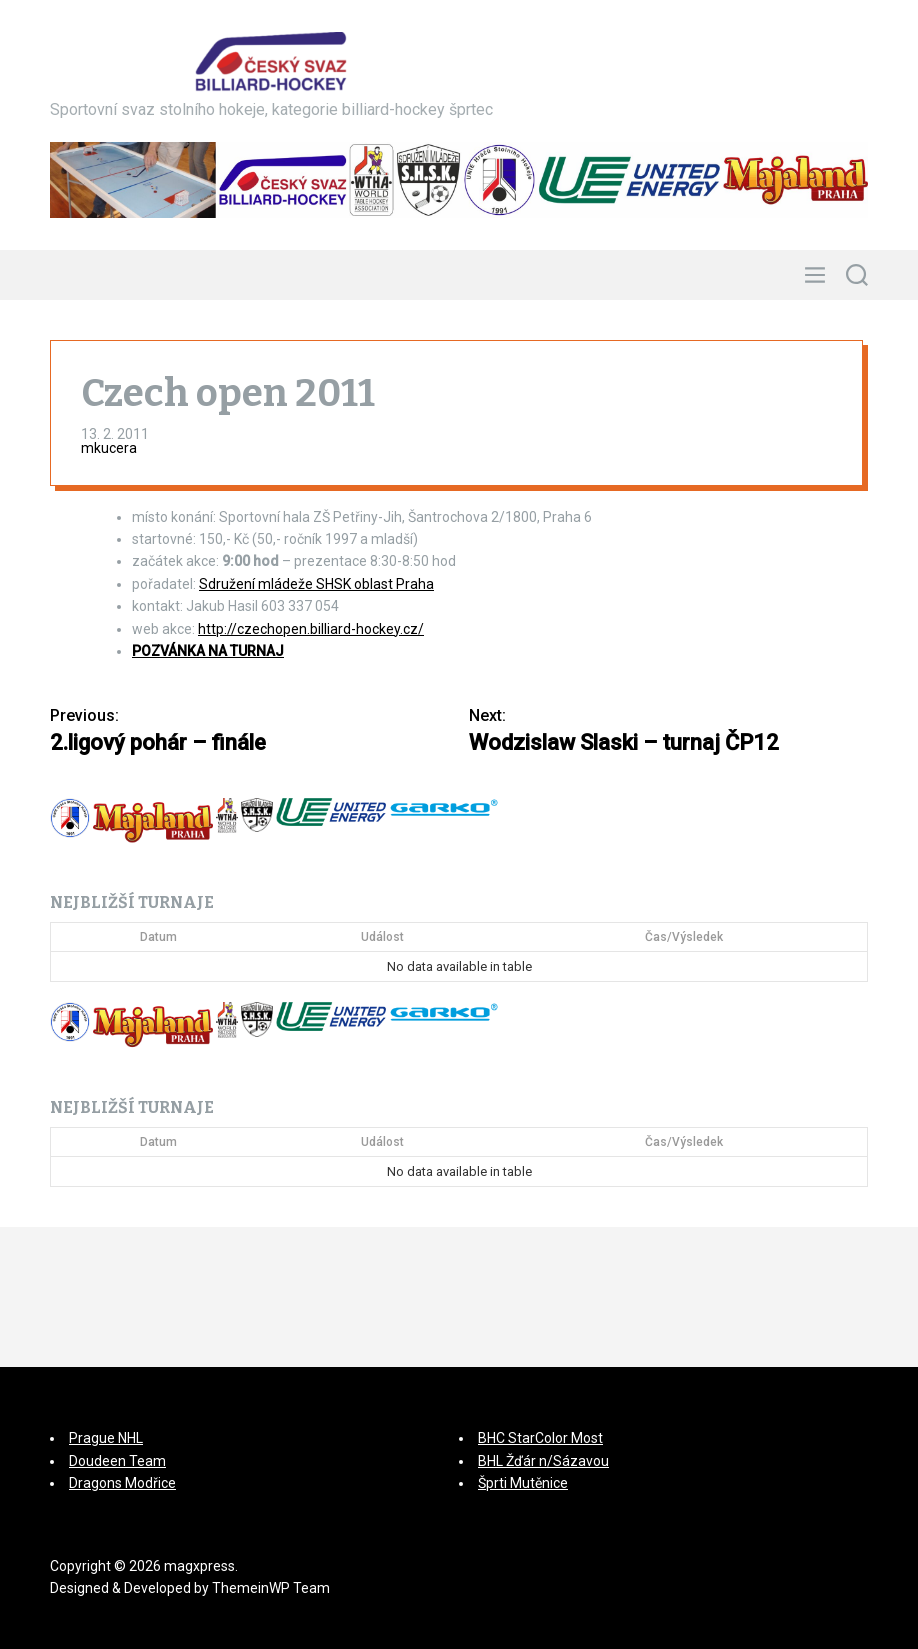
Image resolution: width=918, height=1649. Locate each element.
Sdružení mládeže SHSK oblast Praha (316, 584)
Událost (382, 937)
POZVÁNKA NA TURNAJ (208, 651)
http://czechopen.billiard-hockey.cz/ (311, 629)
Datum (158, 937)
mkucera (109, 448)
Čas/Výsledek (684, 937)
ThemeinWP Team (271, 1588)
